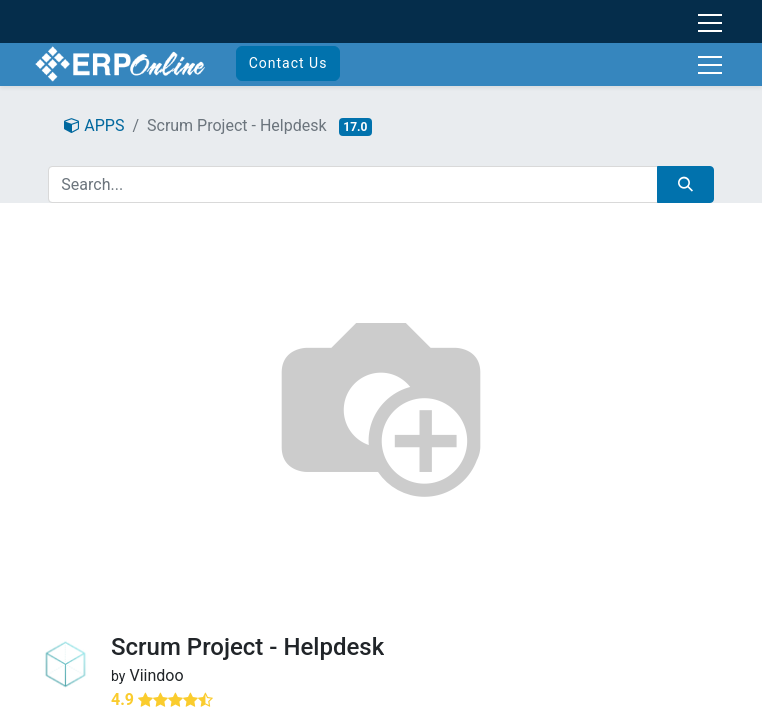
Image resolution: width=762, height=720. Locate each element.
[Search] (685, 184)
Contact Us (288, 63)
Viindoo (156, 675)
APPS (94, 125)
